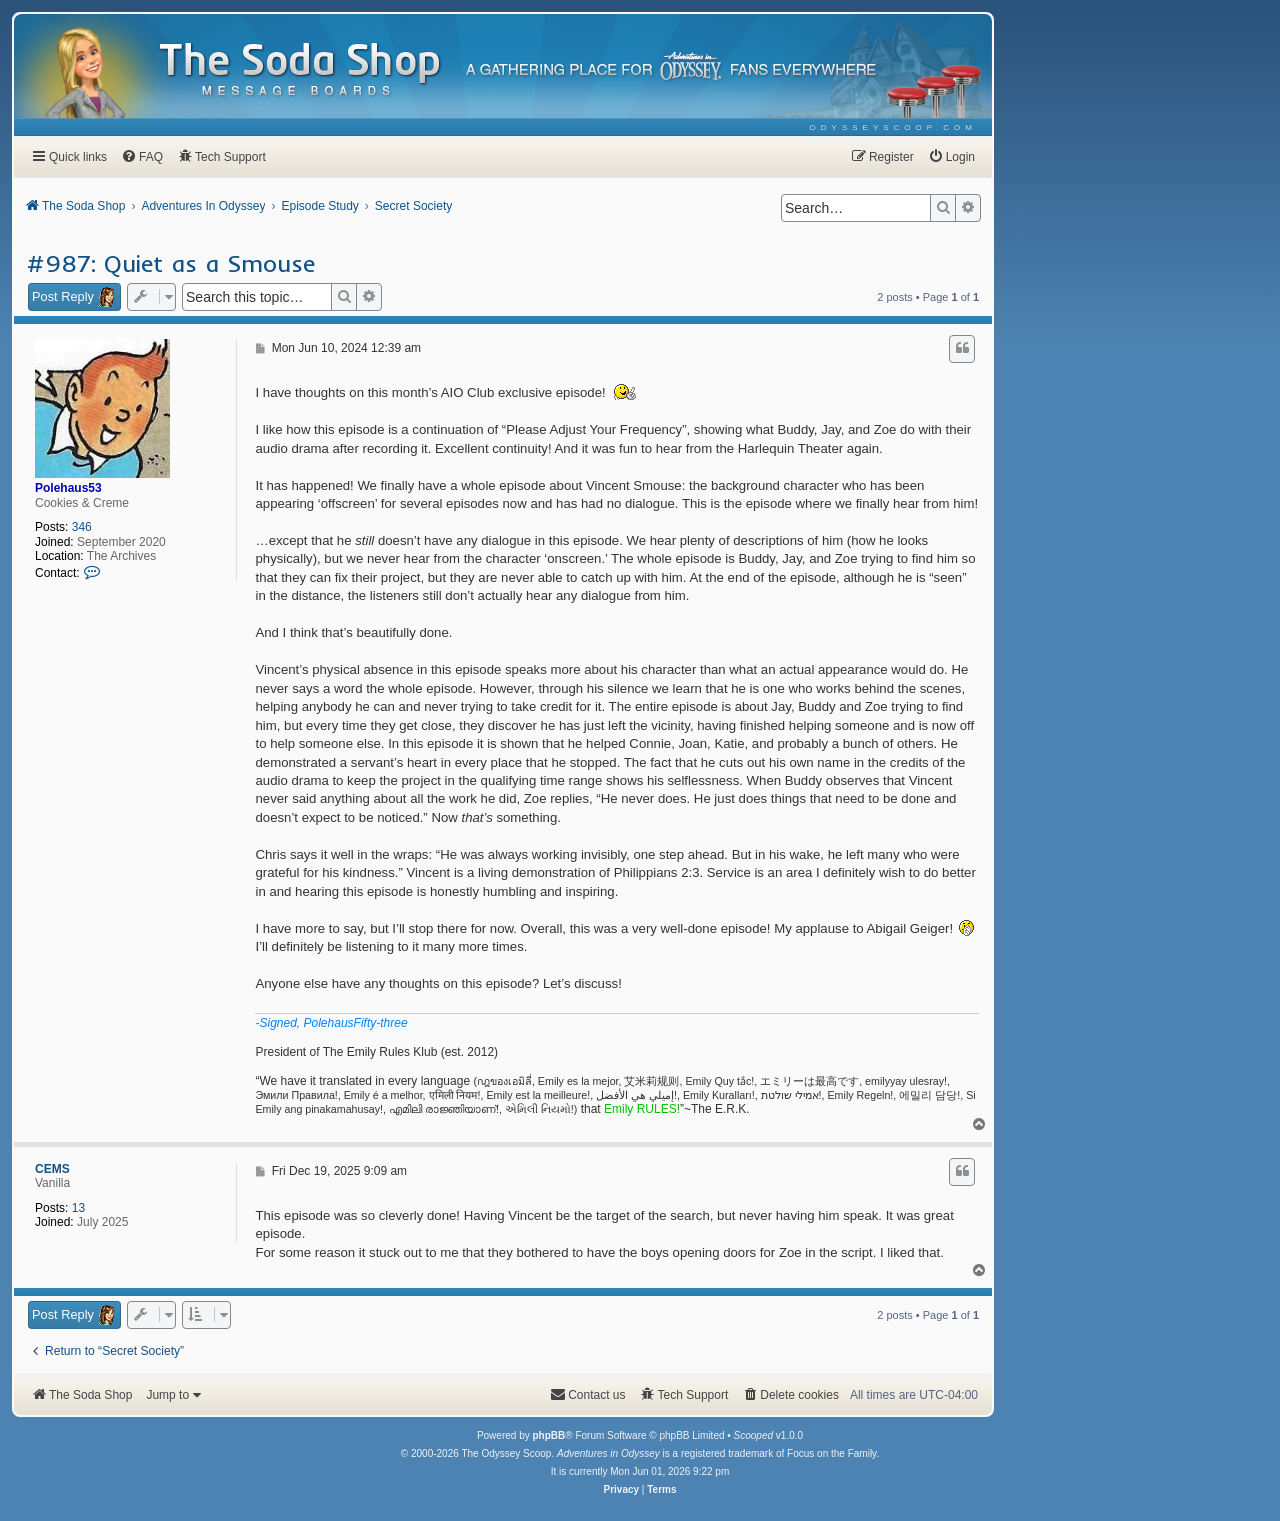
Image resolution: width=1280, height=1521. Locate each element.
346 (82, 527)
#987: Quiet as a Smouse (171, 263)
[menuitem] (893, 127)
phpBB (548, 1435)
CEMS (52, 1169)
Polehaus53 (68, 488)
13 (78, 1208)
